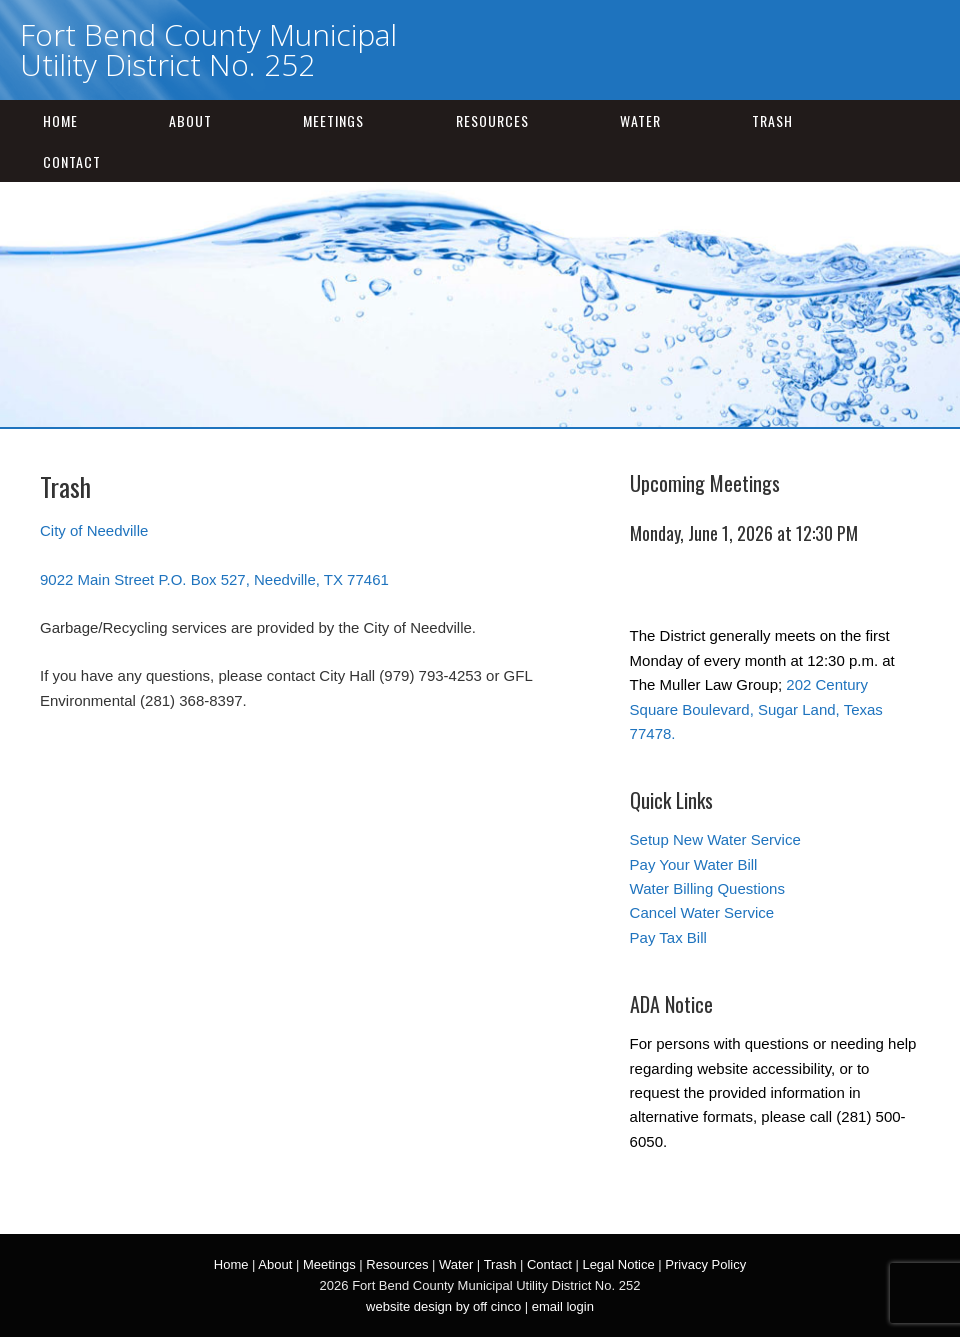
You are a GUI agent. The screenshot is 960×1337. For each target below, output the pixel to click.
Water (640, 120)
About (190, 120)
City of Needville (94, 530)
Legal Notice (618, 1264)
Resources (492, 120)
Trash (772, 120)
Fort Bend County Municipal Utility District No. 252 (208, 49)
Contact (72, 161)
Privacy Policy (705, 1264)
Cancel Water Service (702, 912)
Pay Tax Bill (668, 937)
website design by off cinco (443, 1306)
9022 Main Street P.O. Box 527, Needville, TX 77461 (214, 579)
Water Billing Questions (707, 888)
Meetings (333, 120)
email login (563, 1306)
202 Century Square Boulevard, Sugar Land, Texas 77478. (756, 709)
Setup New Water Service (715, 839)
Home (60, 120)
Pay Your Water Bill (694, 864)
